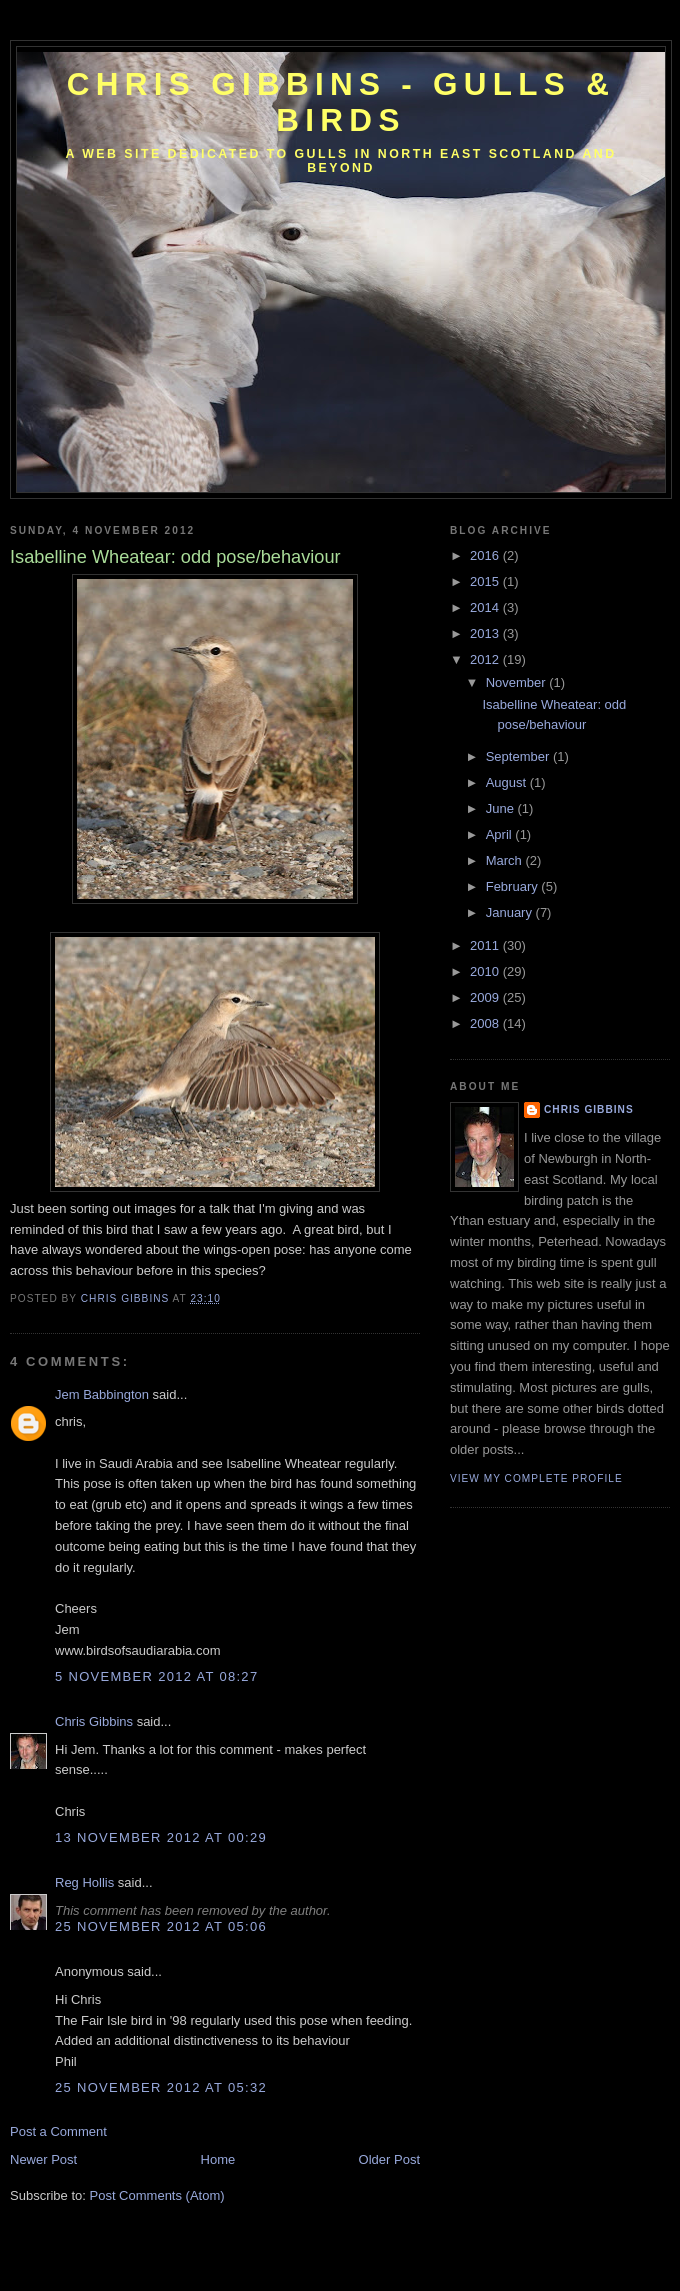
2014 (486, 607)
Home (218, 2159)
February (514, 886)
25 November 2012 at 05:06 (161, 1926)
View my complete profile (536, 1478)
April (501, 834)
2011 (486, 945)
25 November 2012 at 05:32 (161, 2087)
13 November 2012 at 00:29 (161, 1837)
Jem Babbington (102, 1394)
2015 (486, 581)
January (511, 912)
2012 (486, 659)
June (502, 808)
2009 (486, 997)
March (506, 860)
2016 (486, 555)
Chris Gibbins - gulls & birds (341, 102)
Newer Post (43, 2159)
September (519, 756)
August (508, 782)
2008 (486, 1023)
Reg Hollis (84, 1882)
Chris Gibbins (94, 1721)
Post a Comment (58, 2131)
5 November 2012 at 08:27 (156, 1676)
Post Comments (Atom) (157, 2195)
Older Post (389, 2159)
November (518, 682)
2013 (486, 633)
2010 (486, 971)
